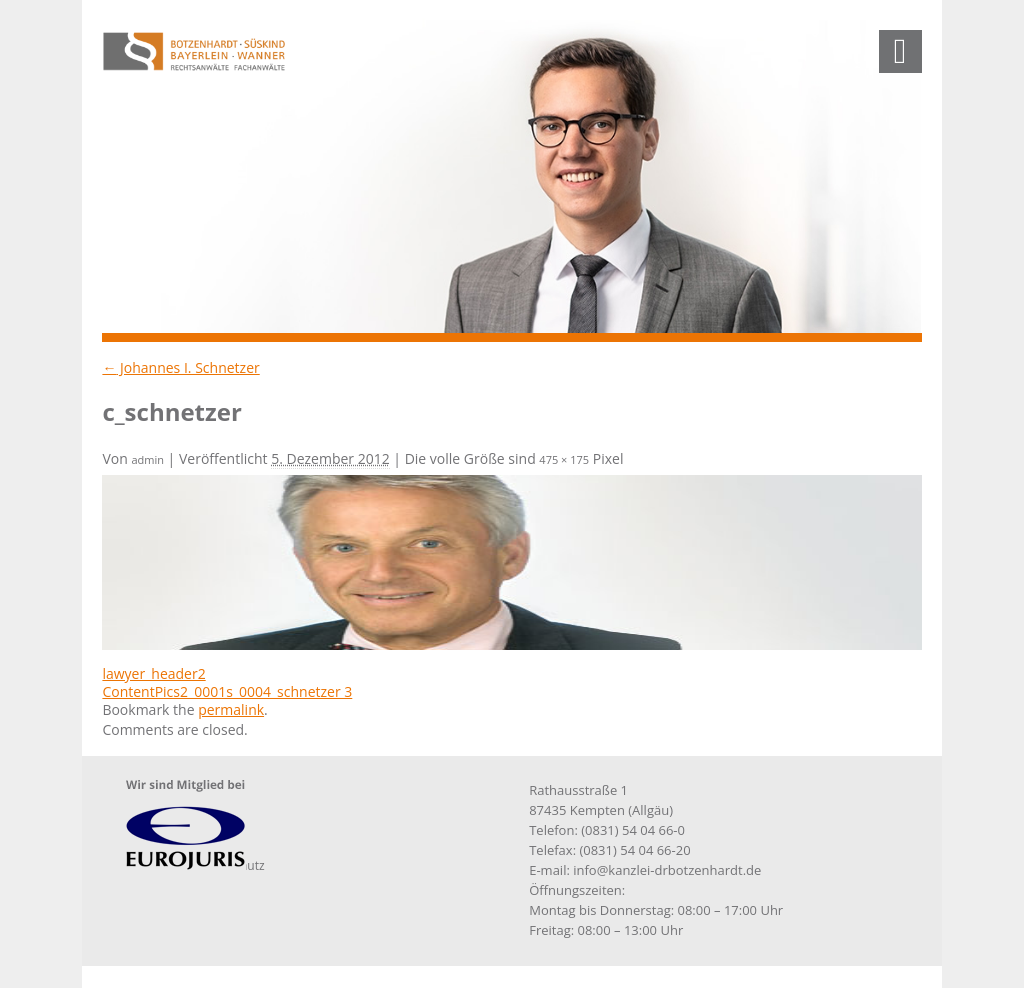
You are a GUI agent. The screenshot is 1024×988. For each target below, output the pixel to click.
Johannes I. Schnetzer (180, 367)
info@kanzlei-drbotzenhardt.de (667, 870)
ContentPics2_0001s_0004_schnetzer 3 (227, 691)
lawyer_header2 (153, 673)
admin (147, 459)
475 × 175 (564, 459)
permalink (231, 709)
